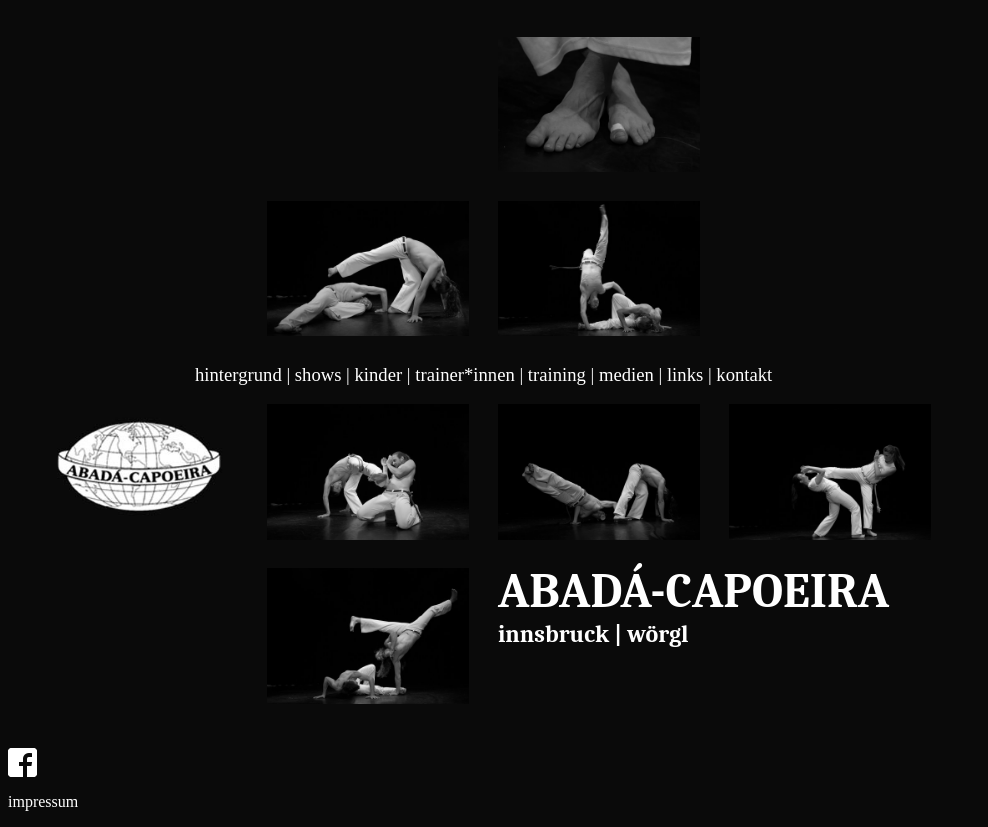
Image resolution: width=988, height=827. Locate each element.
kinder (379, 374)
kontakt (744, 374)
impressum (43, 801)
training (557, 374)
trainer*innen (464, 374)
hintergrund (238, 374)
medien (626, 374)
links (685, 374)
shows (318, 374)
